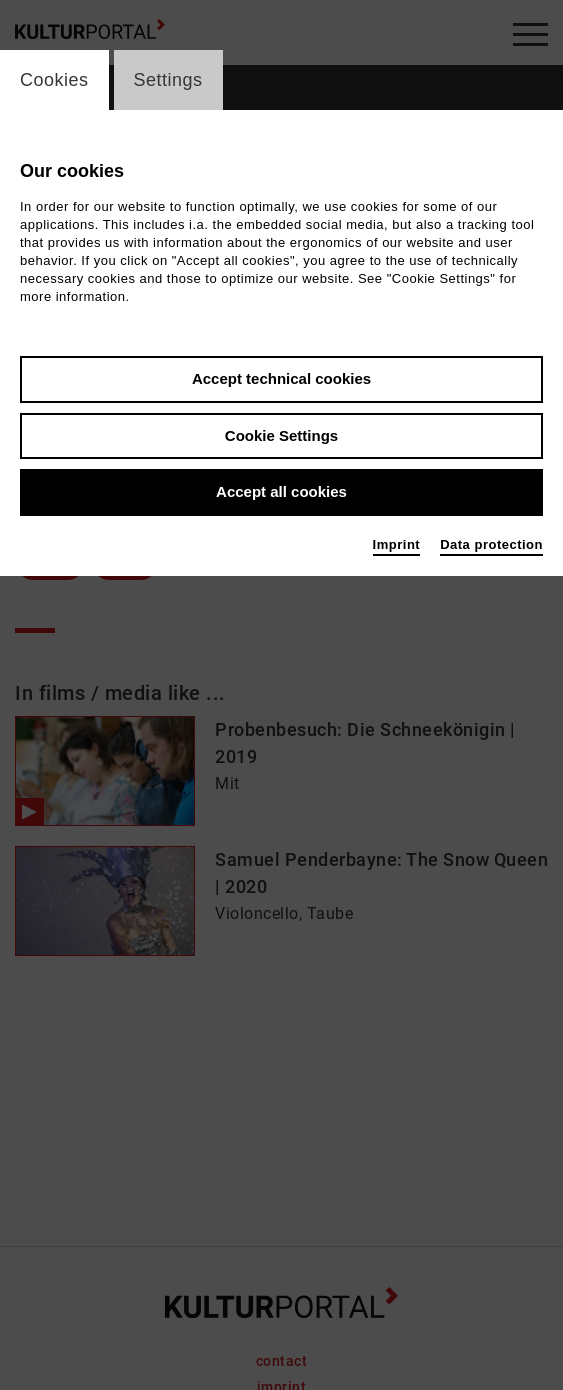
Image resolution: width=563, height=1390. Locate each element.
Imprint (397, 544)
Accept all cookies (281, 491)
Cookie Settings (281, 435)
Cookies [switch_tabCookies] (54, 80)
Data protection (491, 544)
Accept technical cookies (281, 378)
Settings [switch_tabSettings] (168, 80)
